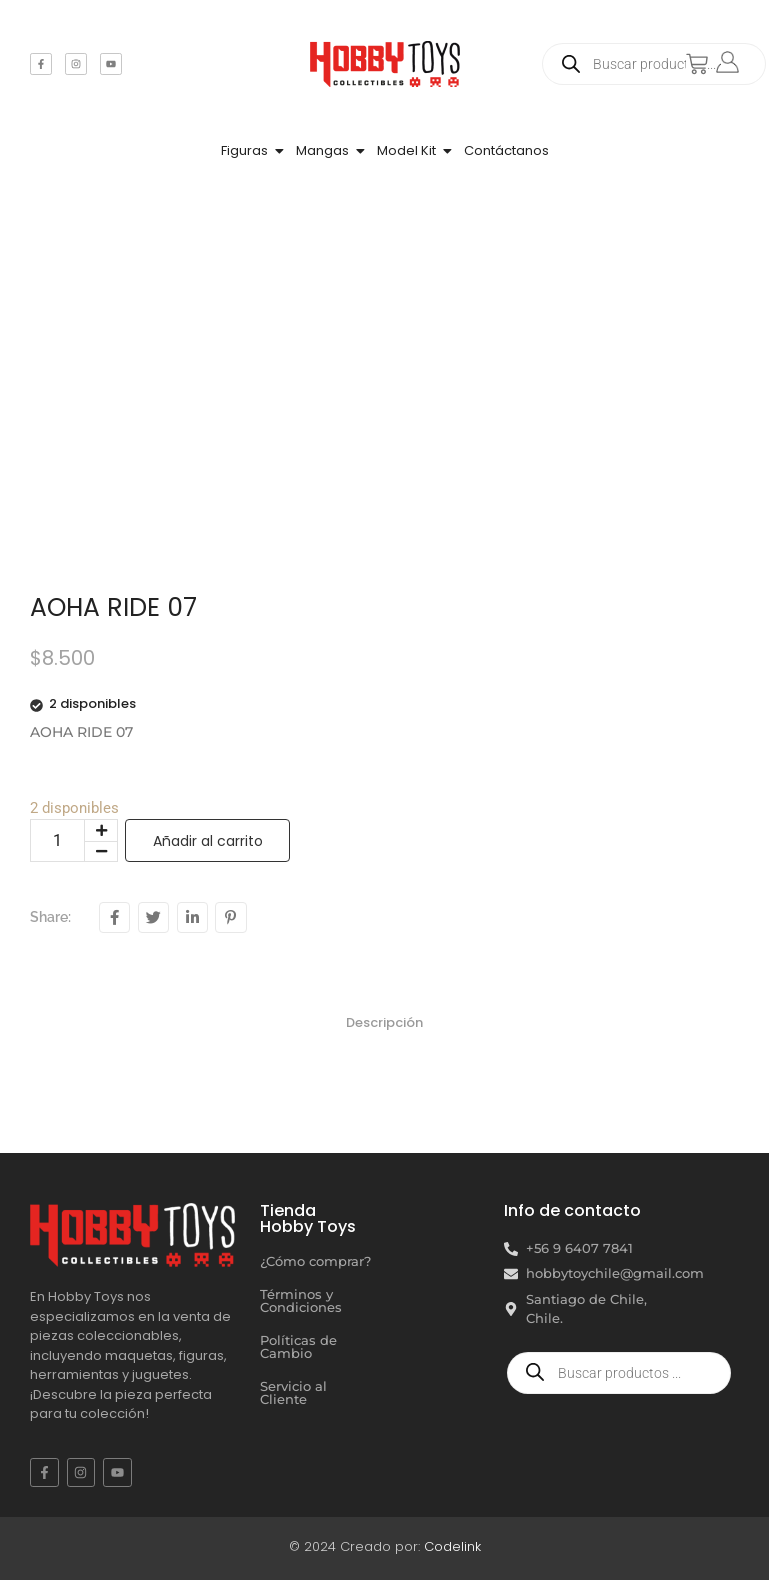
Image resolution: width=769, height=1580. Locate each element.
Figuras (244, 150)
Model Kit (406, 150)
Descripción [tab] (384, 1022)
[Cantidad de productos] (57, 840)
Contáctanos (506, 150)
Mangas (322, 150)
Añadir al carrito (208, 841)
